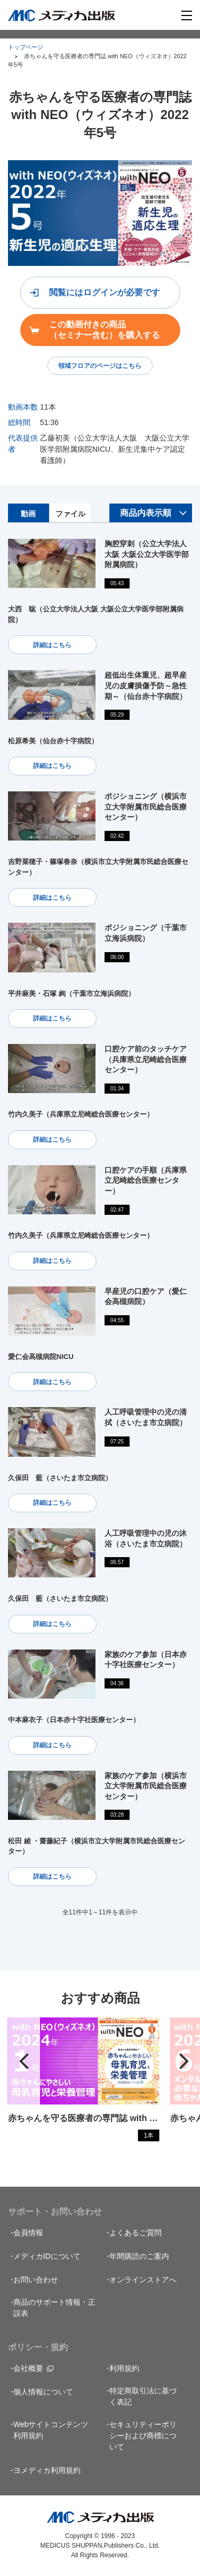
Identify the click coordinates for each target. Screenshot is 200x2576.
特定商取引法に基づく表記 (143, 2396)
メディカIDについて (47, 2256)
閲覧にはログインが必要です (104, 292)
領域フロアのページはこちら (99, 366)
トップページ (25, 47)
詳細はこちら (52, 645)
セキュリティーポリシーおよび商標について (143, 2435)
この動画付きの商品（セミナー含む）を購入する (104, 329)
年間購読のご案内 (139, 2256)
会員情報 (28, 2232)
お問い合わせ (35, 2279)
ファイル (70, 513)
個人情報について (43, 2391)
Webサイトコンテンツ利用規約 (51, 2430)
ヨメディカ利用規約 (47, 2470)
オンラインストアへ (143, 2279)
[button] (24, 2060)
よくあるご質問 (135, 2232)
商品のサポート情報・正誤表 (54, 2308)
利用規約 (124, 2368)
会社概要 (28, 2368)
